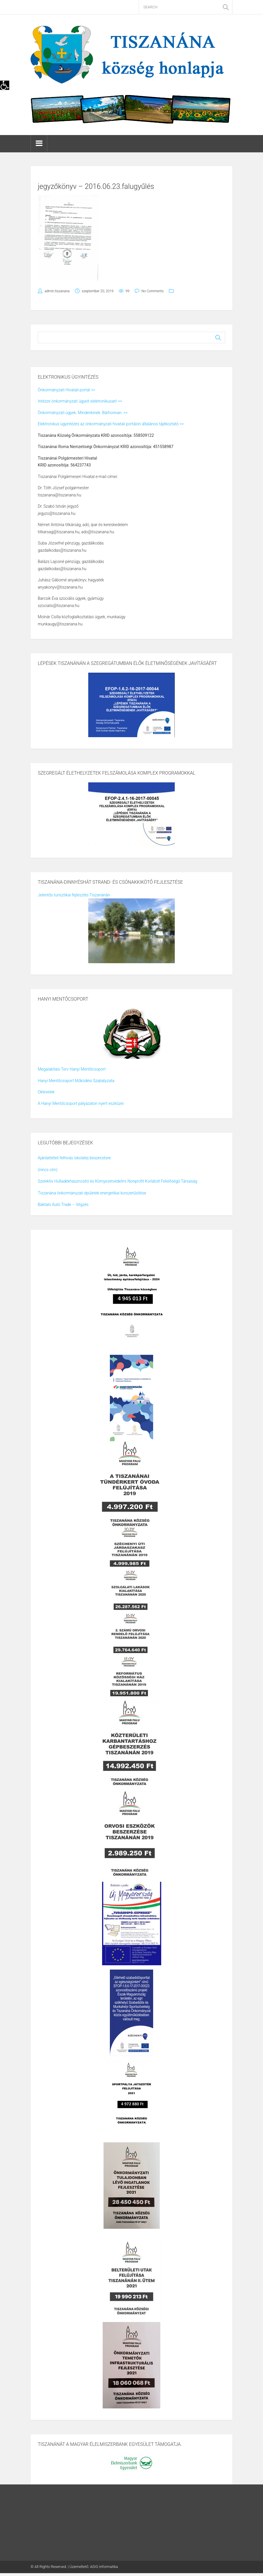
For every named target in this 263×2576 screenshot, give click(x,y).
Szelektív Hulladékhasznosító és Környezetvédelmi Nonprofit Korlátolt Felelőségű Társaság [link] (117, 1181)
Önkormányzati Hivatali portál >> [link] (66, 390)
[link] (4, 85)
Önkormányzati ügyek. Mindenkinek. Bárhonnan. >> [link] (83, 412)
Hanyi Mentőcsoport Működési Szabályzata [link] (76, 1080)
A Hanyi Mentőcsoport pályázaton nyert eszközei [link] (81, 1103)
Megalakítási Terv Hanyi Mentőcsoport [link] (72, 1069)
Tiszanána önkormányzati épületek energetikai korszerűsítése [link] (92, 1193)
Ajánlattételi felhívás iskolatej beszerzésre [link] (74, 1158)
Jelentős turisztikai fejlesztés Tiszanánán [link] (74, 895)
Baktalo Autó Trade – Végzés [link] (63, 1204)
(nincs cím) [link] (47, 1169)
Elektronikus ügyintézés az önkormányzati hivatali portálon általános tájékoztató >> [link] (111, 424)
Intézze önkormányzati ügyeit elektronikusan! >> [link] (80, 401)
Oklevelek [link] (46, 1092)
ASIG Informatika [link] (104, 2566)
